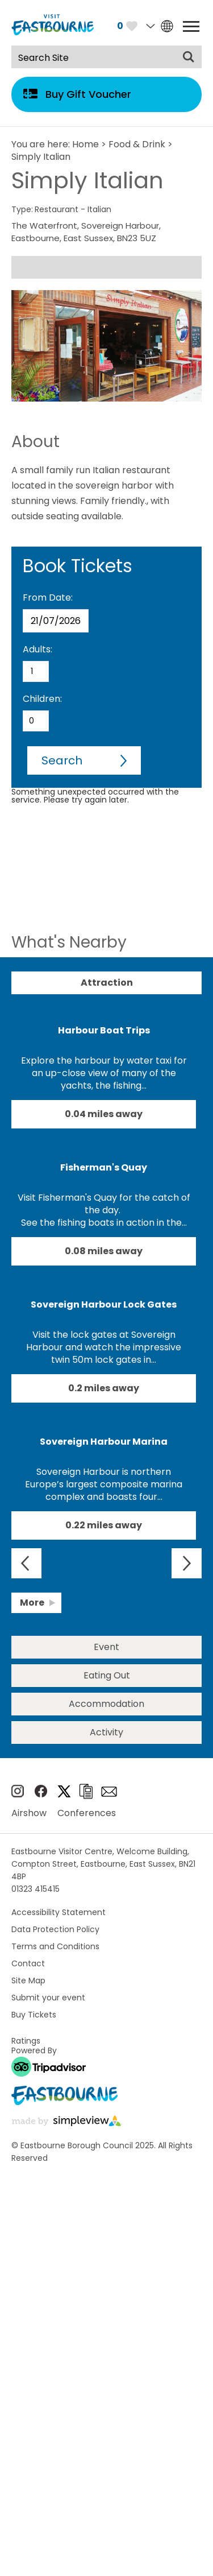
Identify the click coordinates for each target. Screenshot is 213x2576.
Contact (28, 1963)
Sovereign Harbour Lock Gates (104, 1304)
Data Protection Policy (55, 1929)
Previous (26, 1563)
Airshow (29, 1813)
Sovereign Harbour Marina (104, 1441)
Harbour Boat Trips (104, 1030)
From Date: (48, 597)
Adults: (37, 649)
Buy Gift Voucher (88, 94)
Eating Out (106, 1675)
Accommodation (106, 1703)
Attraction (107, 982)
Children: (42, 698)
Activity (106, 1732)
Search (61, 760)
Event (106, 1646)
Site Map (28, 1980)
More (32, 1602)
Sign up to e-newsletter (109, 1792)
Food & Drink (136, 144)
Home (85, 144)
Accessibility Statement (58, 1912)
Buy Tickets (33, 2014)
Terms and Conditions (55, 1946)
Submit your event (48, 1997)
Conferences (86, 1813)
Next (187, 1563)
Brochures (86, 1791)
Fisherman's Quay (103, 1167)
